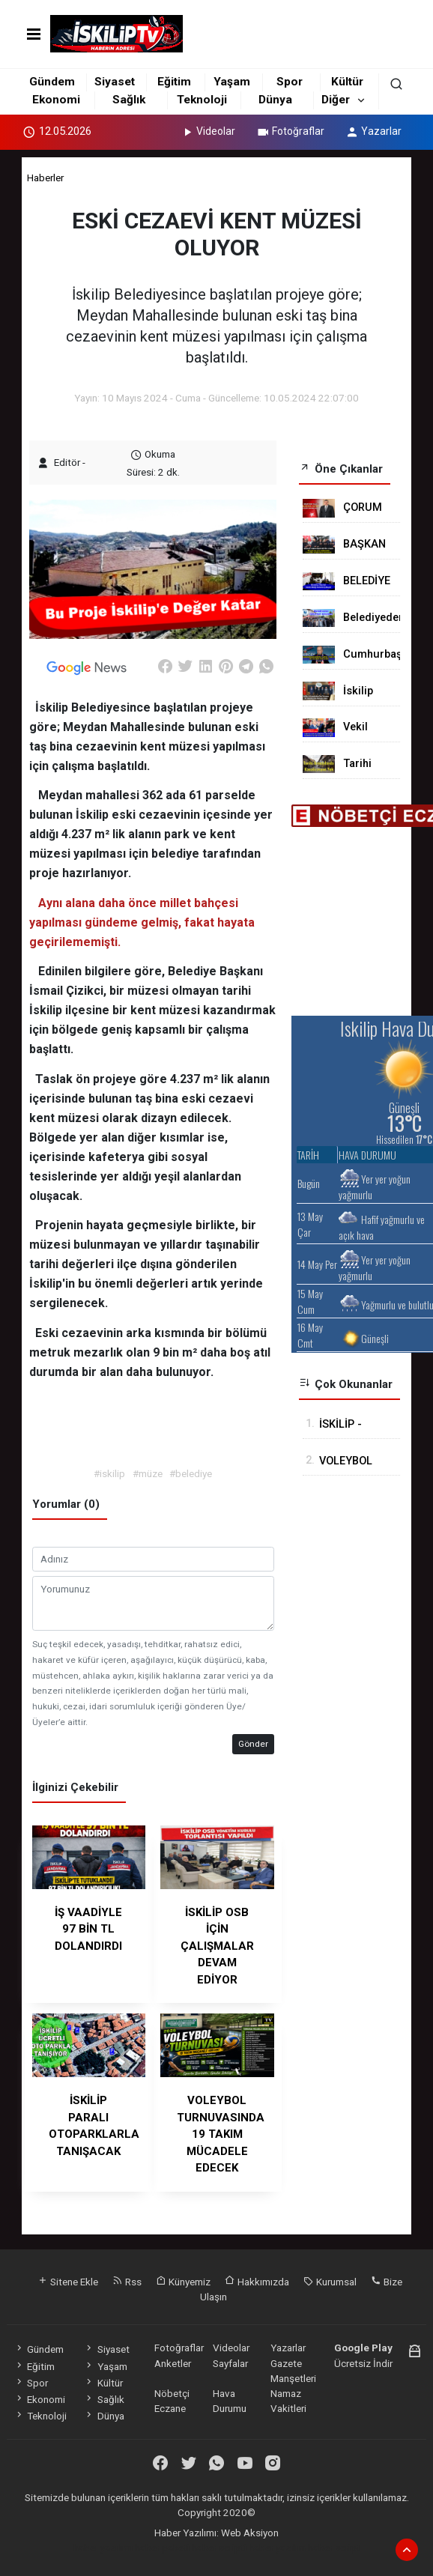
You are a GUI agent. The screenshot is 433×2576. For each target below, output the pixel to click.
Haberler (45, 178)
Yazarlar (373, 131)
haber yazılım (277, 2548)
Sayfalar (230, 2363)
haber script (334, 2548)
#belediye (190, 1473)
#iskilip (109, 1473)
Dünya (275, 99)
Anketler (172, 2363)
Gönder (253, 1744)
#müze (148, 1473)
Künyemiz (183, 2282)
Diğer (335, 99)
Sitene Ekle (67, 2282)
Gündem (52, 81)
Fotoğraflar (290, 131)
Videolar (208, 131)
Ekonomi (56, 99)
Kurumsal (330, 2282)
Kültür (347, 81)
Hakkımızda (257, 2282)
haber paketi (162, 2548)
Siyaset (114, 81)
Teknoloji (202, 99)
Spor (289, 81)
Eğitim (174, 81)
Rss (127, 2282)
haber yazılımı (103, 2548)
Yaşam (232, 81)
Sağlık (128, 99)
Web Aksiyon (250, 2533)
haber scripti (219, 2548)
